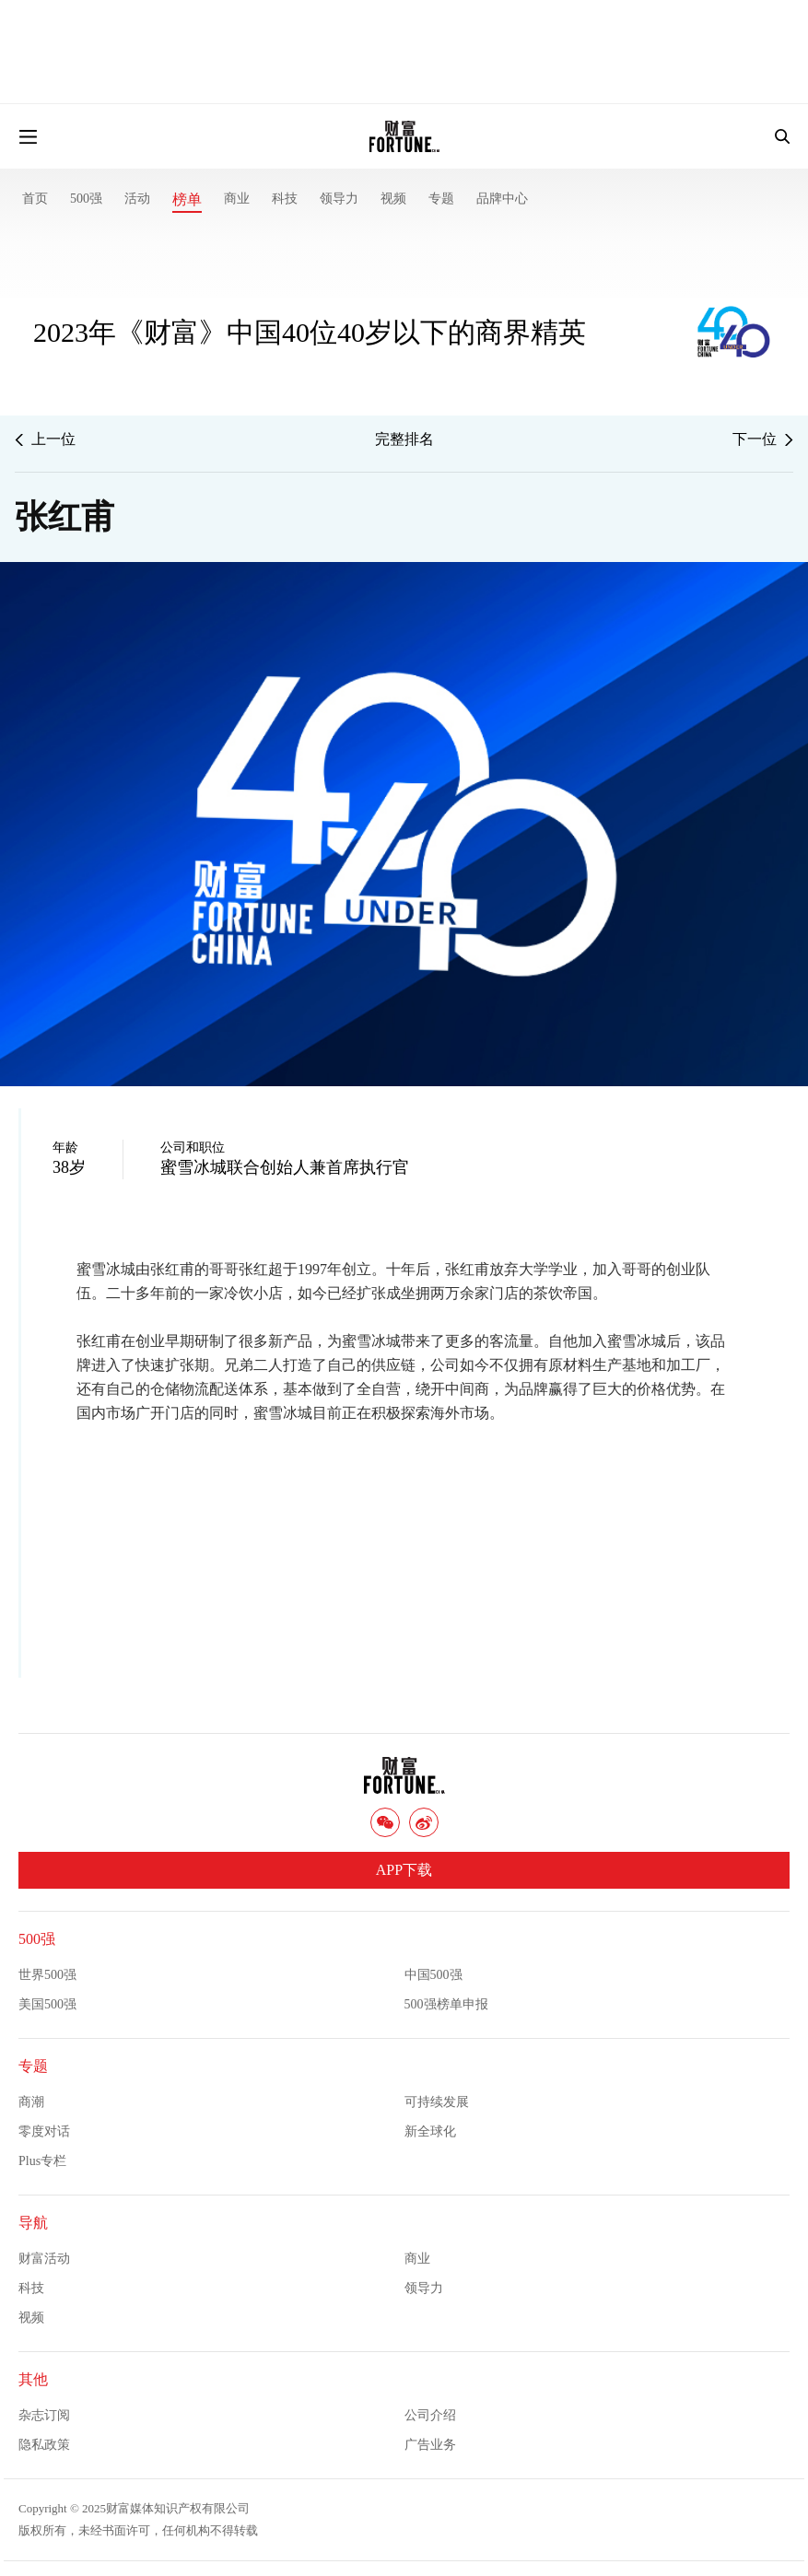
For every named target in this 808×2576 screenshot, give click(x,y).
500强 (86, 198)
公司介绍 (430, 2415)
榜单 (187, 199)
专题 (441, 198)
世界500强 (47, 1975)
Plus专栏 (42, 2161)
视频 (393, 198)
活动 (137, 198)
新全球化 (430, 2131)
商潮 (31, 2102)
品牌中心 (502, 198)
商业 (237, 198)
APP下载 (404, 1870)
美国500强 (47, 2004)
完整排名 (404, 439)
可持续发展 (436, 2102)
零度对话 (44, 2131)
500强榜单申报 (446, 2004)
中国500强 (433, 1975)
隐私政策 (44, 2445)
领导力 (339, 198)
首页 (35, 198)
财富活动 (44, 2259)
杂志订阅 (44, 2415)
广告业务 (430, 2445)
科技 (285, 198)
